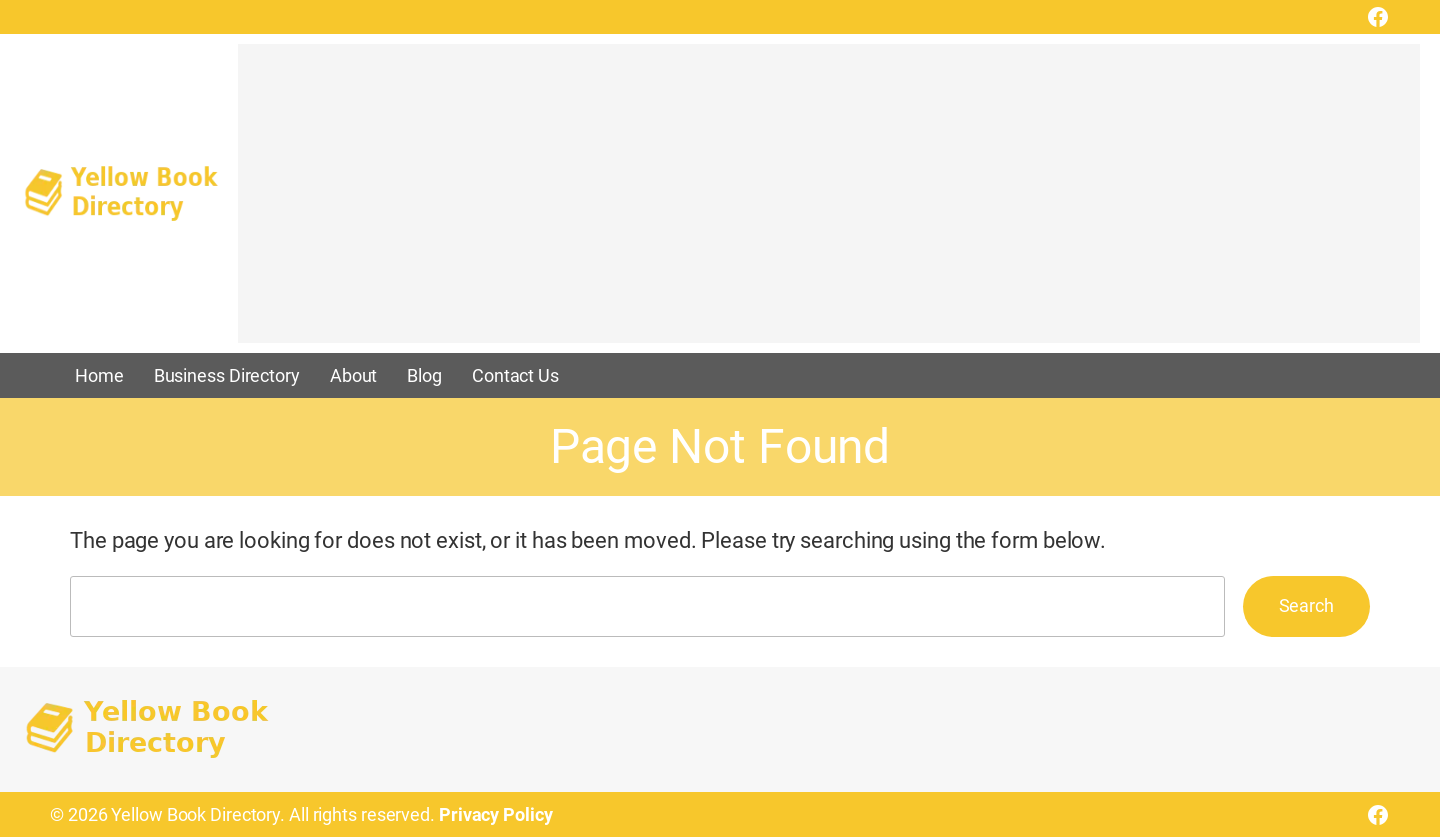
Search (1306, 605)
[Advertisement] (829, 203)
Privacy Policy (496, 814)
